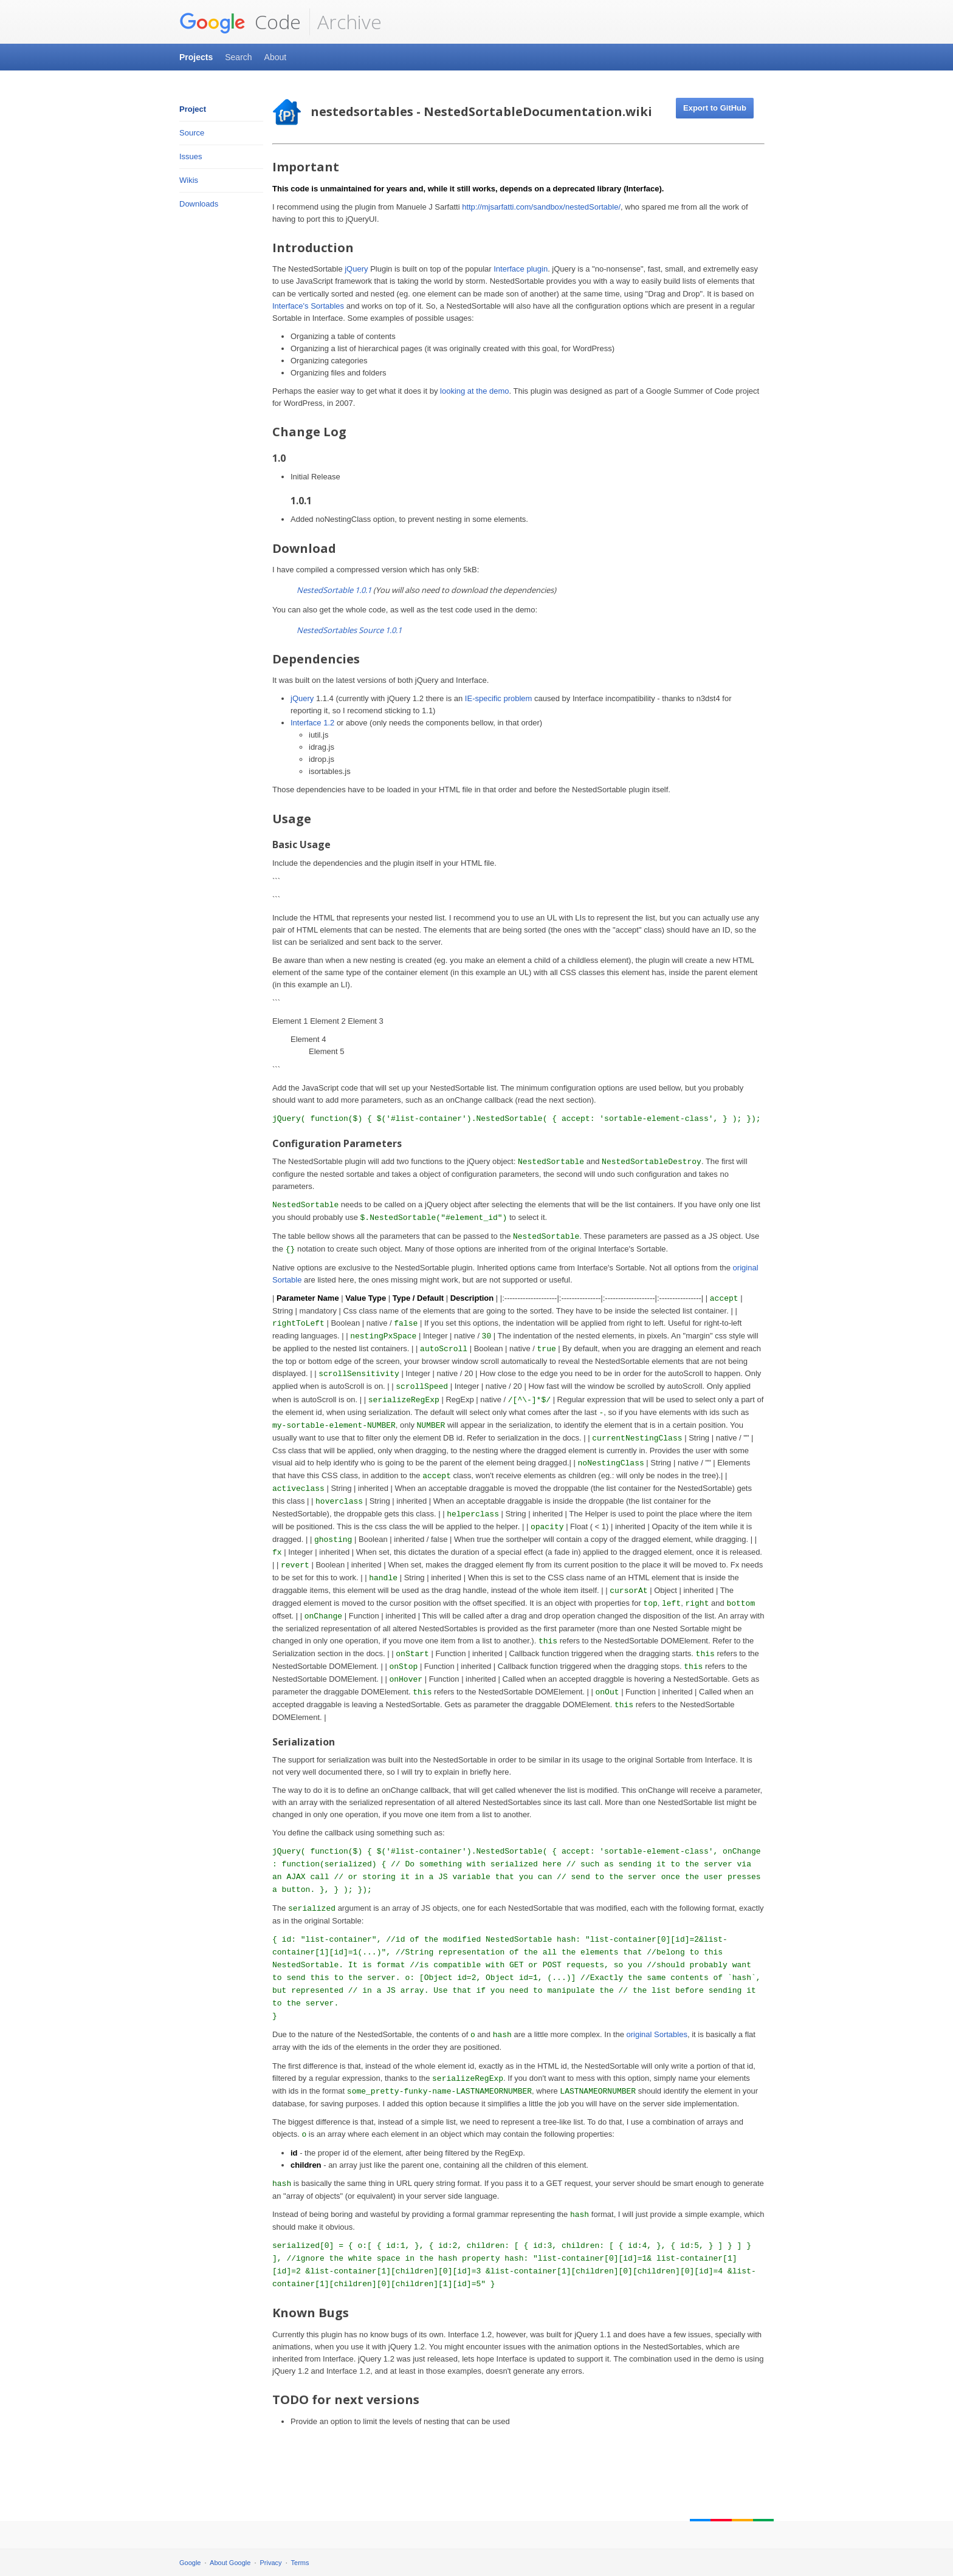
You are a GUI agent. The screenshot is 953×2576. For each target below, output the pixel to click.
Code (240, 22)
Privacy (271, 2562)
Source (191, 132)
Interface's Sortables (308, 305)
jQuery (356, 268)
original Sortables (656, 2034)
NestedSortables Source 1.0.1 (349, 630)
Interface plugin (521, 268)
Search (238, 57)
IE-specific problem (498, 698)
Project (192, 109)
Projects (196, 57)
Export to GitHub (714, 107)
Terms (300, 2562)
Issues (190, 156)
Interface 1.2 (312, 722)
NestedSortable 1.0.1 (334, 589)
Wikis (188, 180)
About (275, 57)
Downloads (198, 203)
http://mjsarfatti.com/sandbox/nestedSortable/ (541, 206)
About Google (230, 2562)
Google (190, 2562)
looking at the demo (474, 391)
